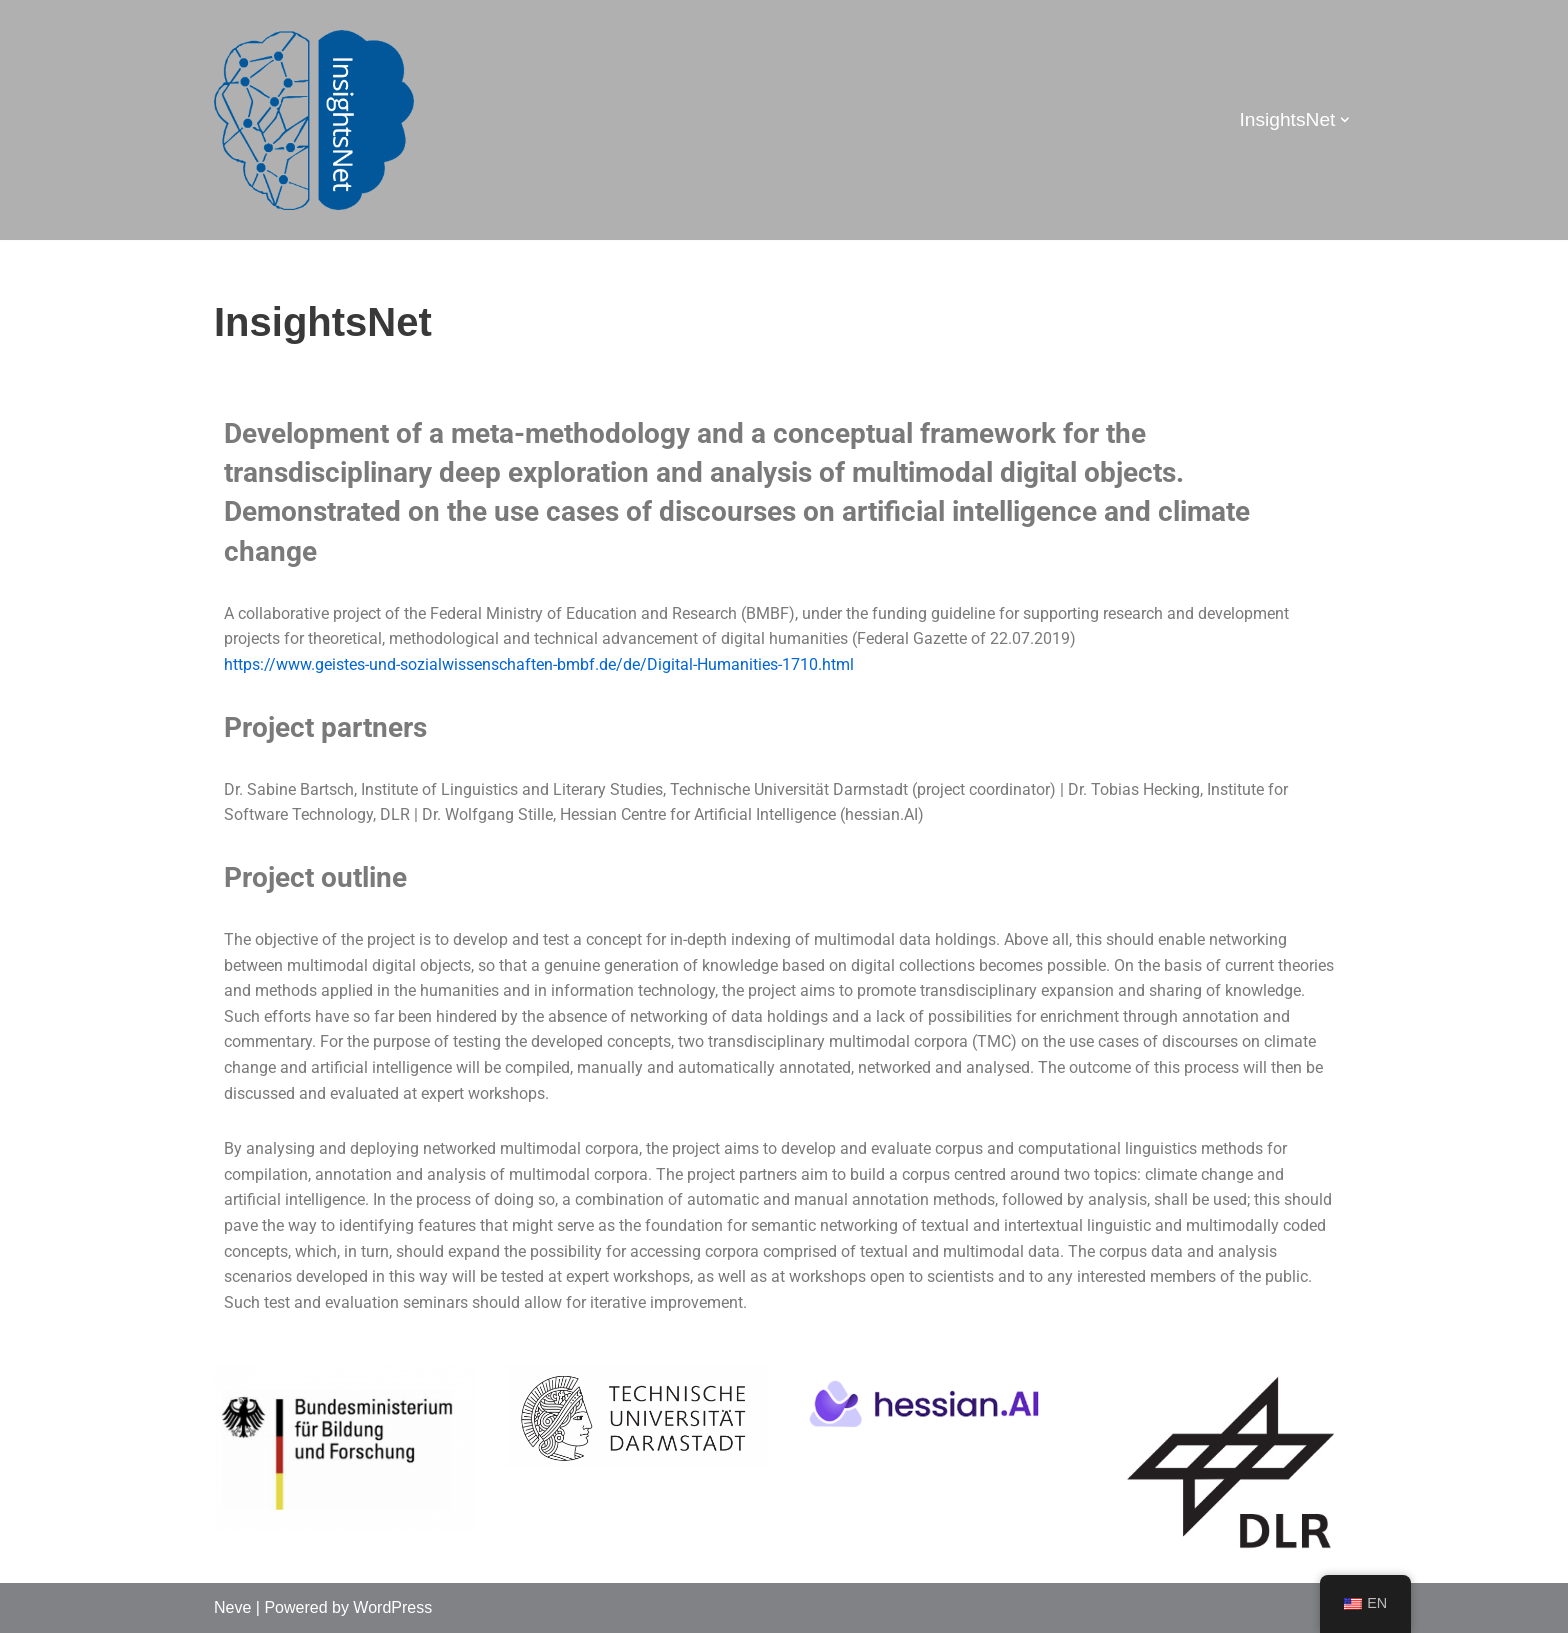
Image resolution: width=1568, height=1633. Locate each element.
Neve (232, 1607)
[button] (1345, 120)
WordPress (392, 1607)
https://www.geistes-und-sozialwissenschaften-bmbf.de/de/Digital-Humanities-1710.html (539, 664)
